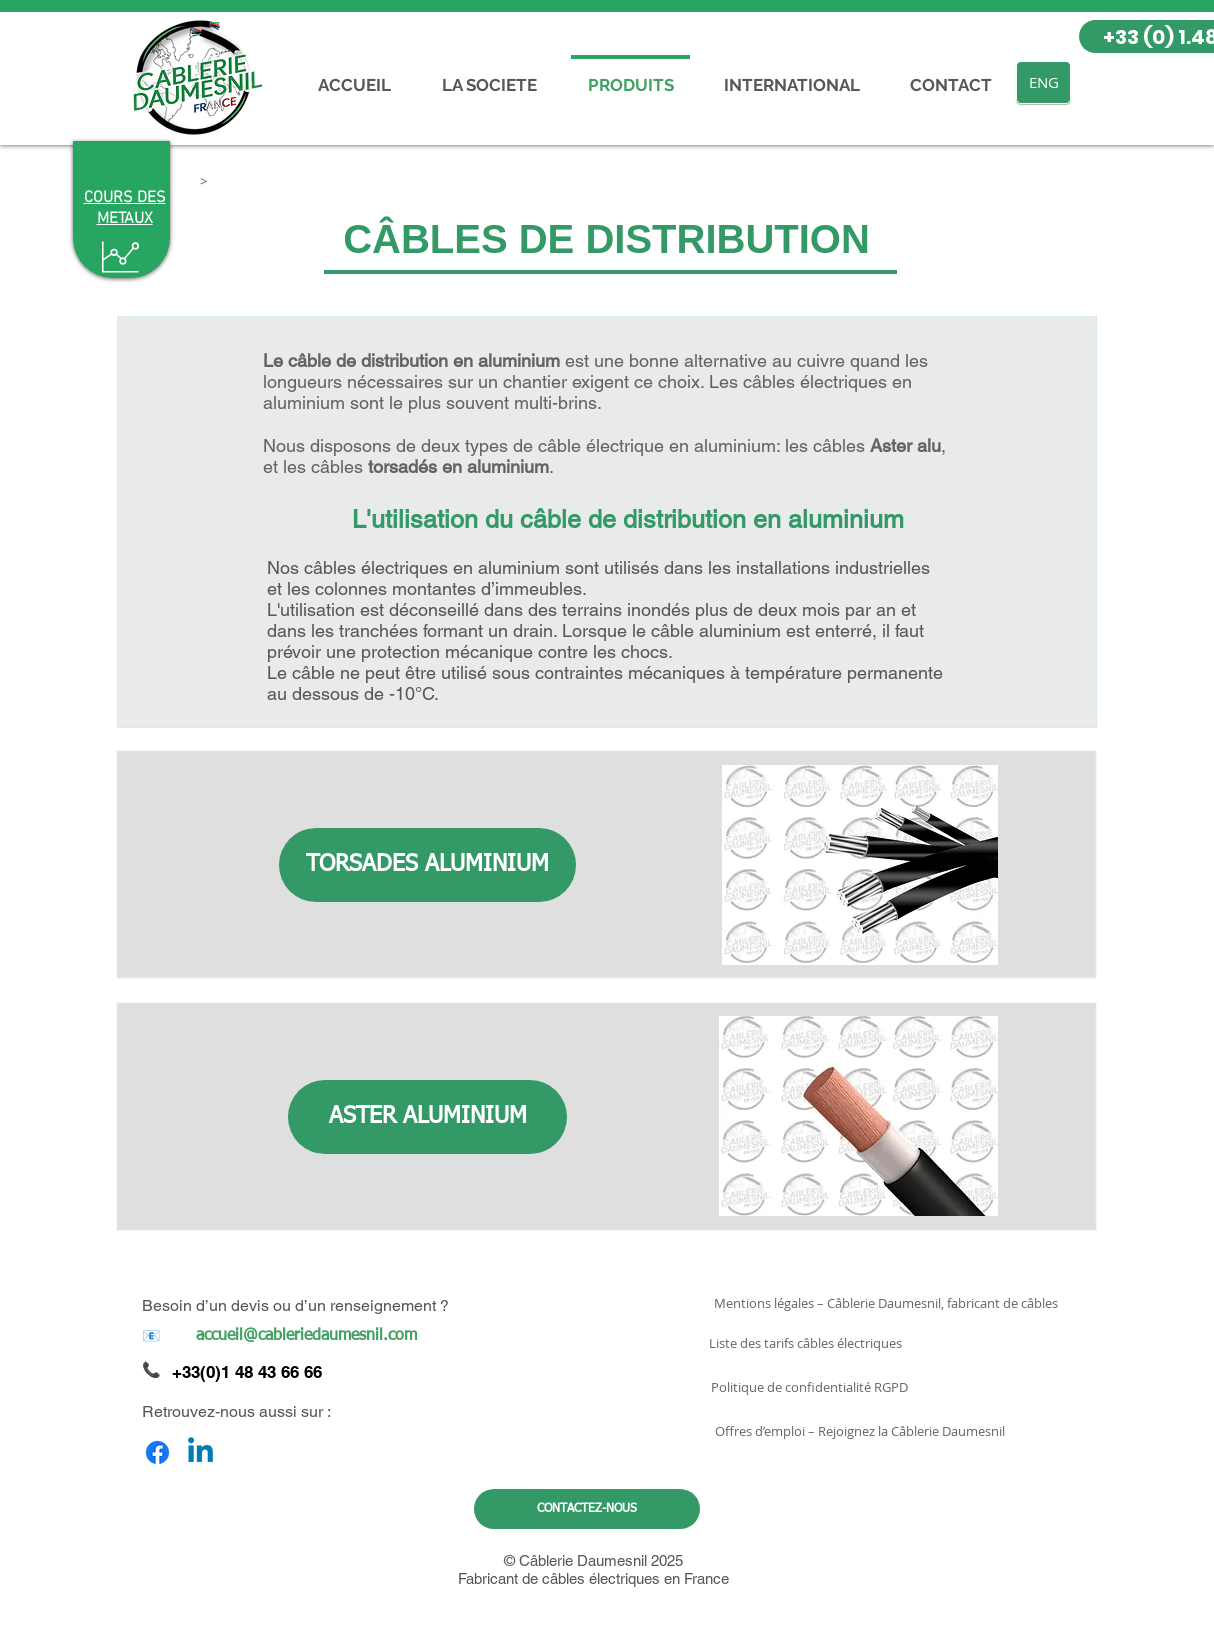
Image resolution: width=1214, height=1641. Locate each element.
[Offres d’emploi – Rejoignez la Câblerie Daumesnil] (859, 1431)
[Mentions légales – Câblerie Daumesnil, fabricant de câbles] (886, 1303)
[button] (203, 181)
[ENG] (1043, 82)
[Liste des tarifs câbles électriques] (805, 1343)
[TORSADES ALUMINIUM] (427, 865)
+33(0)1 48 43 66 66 (247, 1372)
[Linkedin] (200, 1452)
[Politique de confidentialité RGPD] (809, 1387)
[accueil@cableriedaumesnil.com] (306, 1336)
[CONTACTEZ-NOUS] (587, 1509)
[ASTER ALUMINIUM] (427, 1117)
